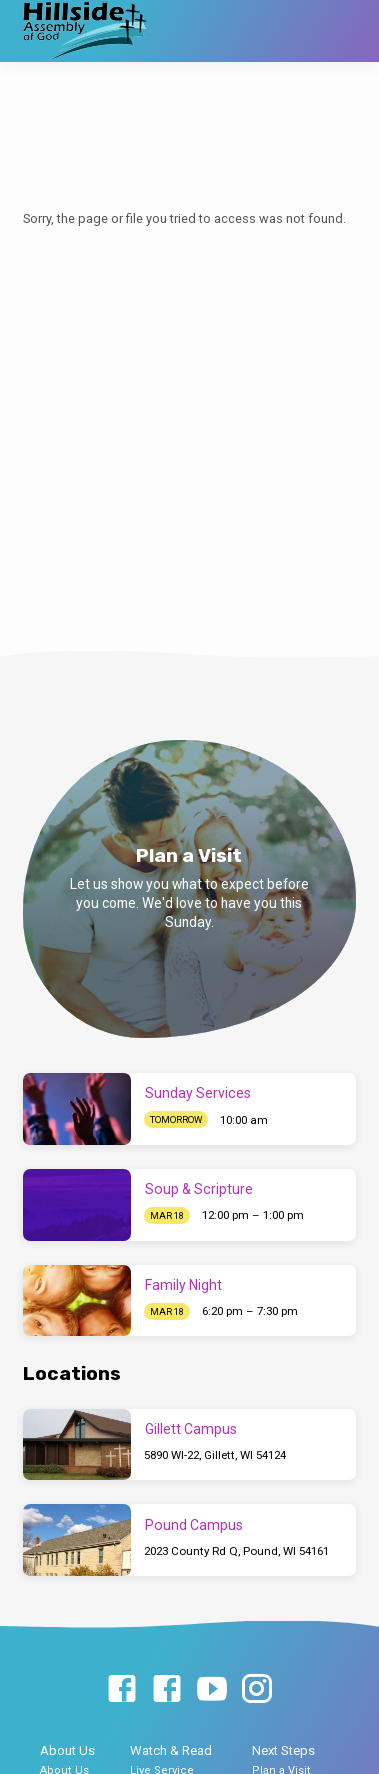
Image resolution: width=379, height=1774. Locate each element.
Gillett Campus (191, 1429)
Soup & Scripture (199, 1189)
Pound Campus (194, 1525)
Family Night (183, 1285)
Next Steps (283, 1750)
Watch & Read (171, 1750)
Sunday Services (198, 1093)
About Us (67, 1750)
